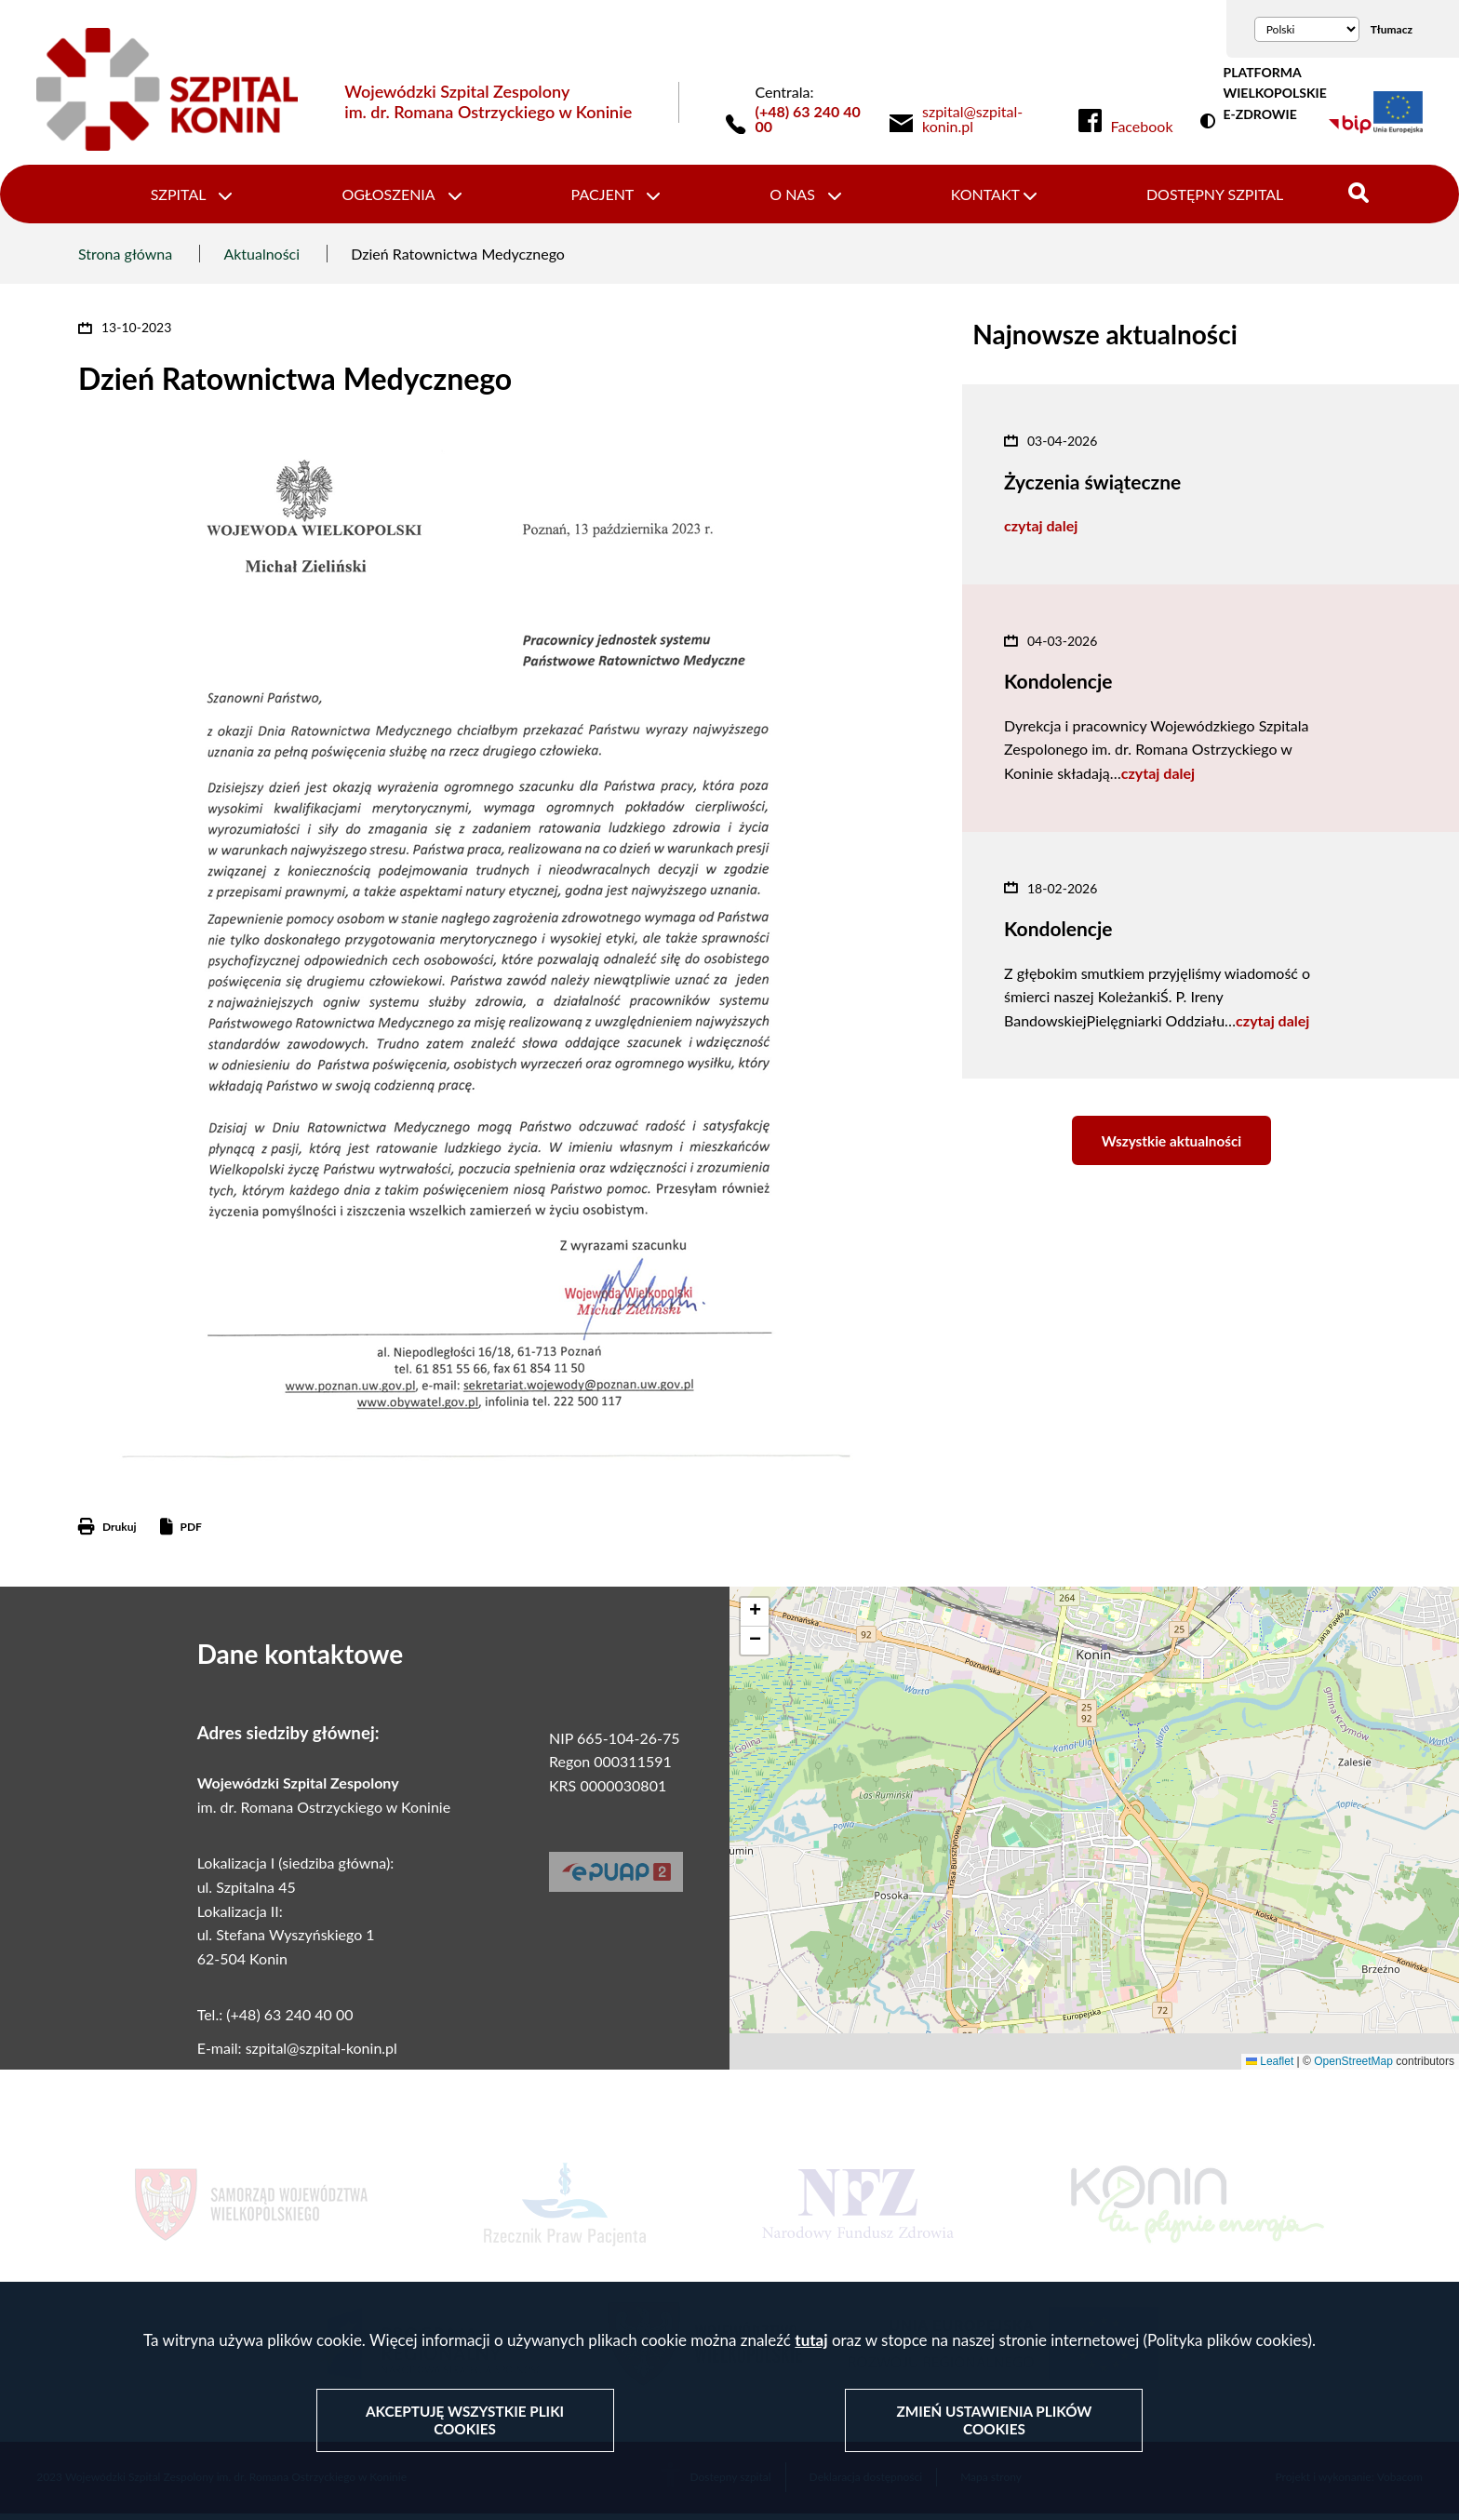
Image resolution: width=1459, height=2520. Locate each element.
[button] (755, 1617)
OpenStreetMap (1353, 2066)
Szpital (191, 197)
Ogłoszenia (395, 197)
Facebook (1142, 126)
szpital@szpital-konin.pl (321, 2054)
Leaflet (1269, 2066)
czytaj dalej (1041, 532)
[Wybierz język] (1306, 29)
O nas (790, 197)
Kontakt (978, 197)
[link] (986, 119)
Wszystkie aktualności (1171, 1150)
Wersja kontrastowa (1211, 122)
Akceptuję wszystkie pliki (465, 2421)
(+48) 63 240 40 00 (808, 119)
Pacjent (604, 197)
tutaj (811, 2342)
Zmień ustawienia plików (993, 2421)
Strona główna (125, 259)
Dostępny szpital (1202, 197)
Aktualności (261, 259)
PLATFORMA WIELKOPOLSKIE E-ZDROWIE (1274, 93)
